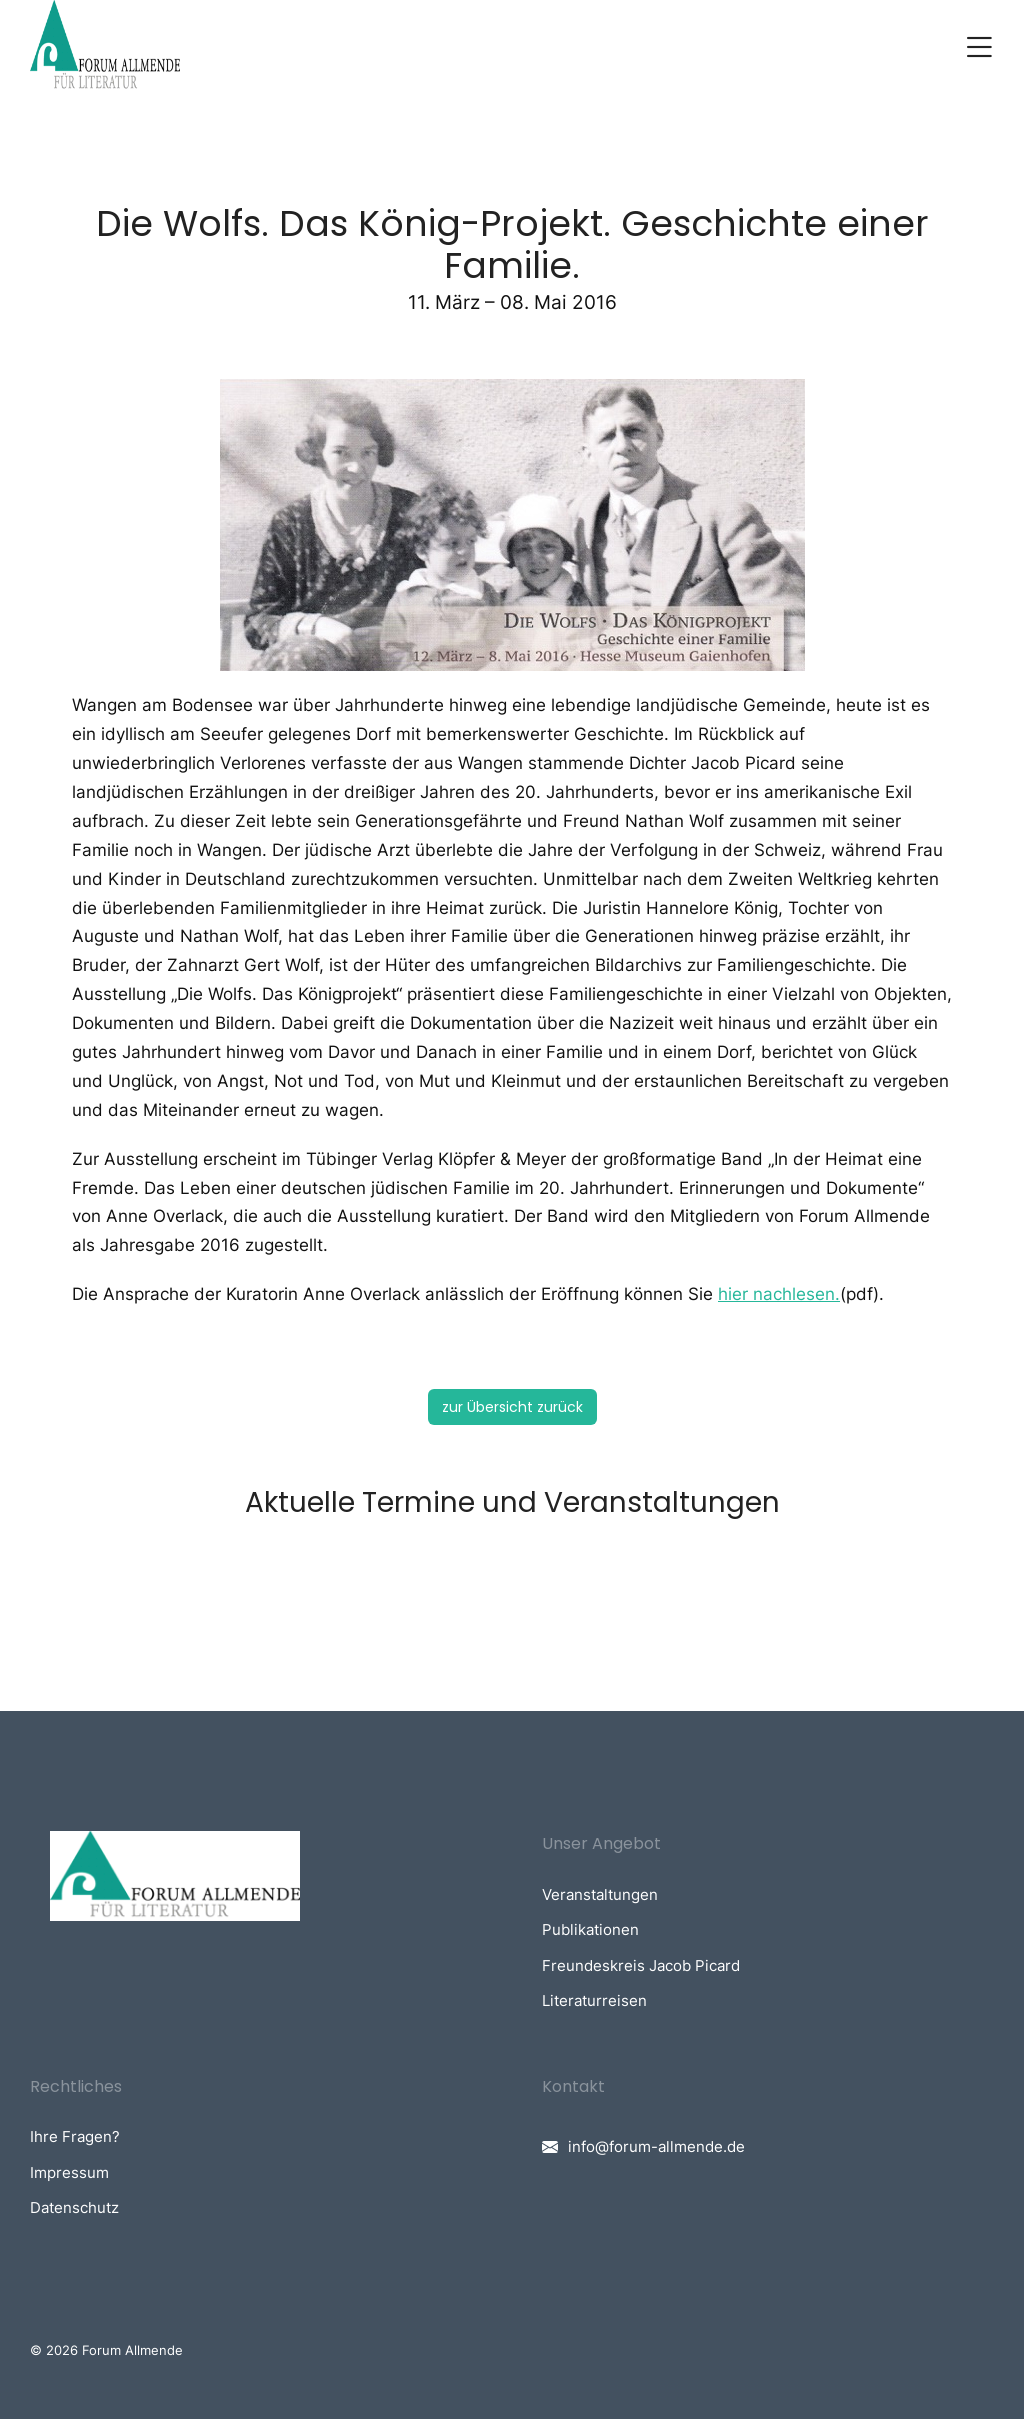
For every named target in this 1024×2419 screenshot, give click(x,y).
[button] (979, 47)
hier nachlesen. (779, 1294)
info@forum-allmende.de (656, 2146)
